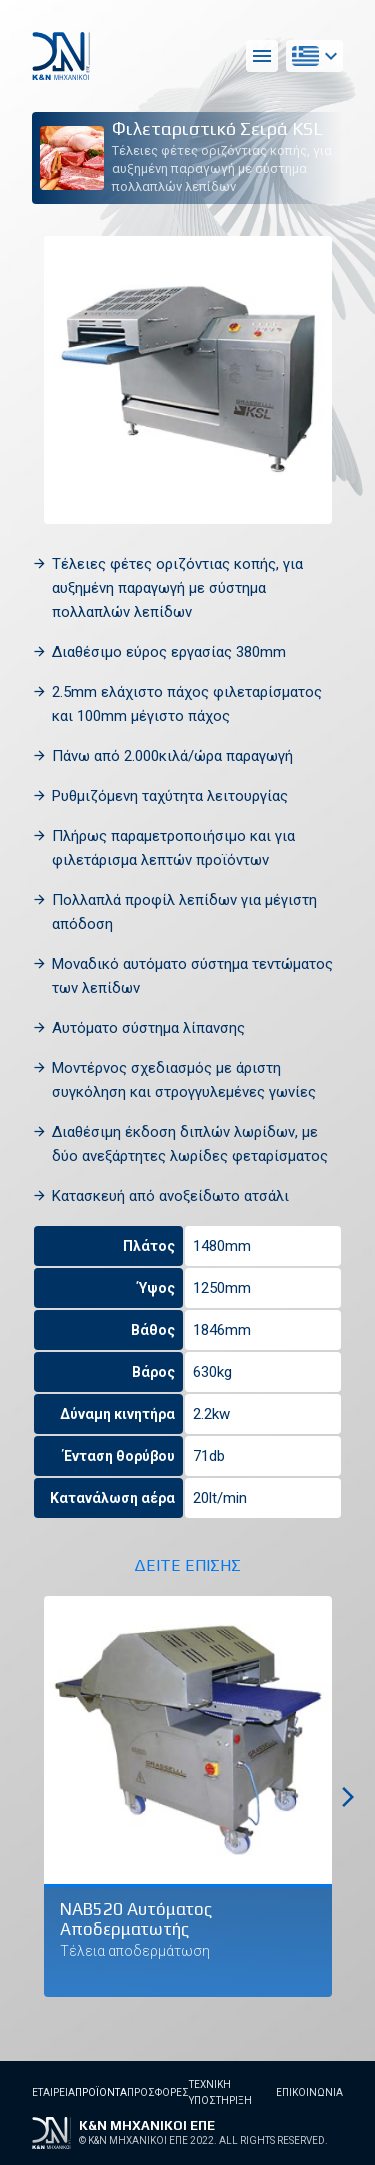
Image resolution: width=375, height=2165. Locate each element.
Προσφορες (158, 2092)
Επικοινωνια (309, 2092)
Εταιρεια (53, 2092)
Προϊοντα (101, 2092)
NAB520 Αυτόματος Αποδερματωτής (136, 1919)
